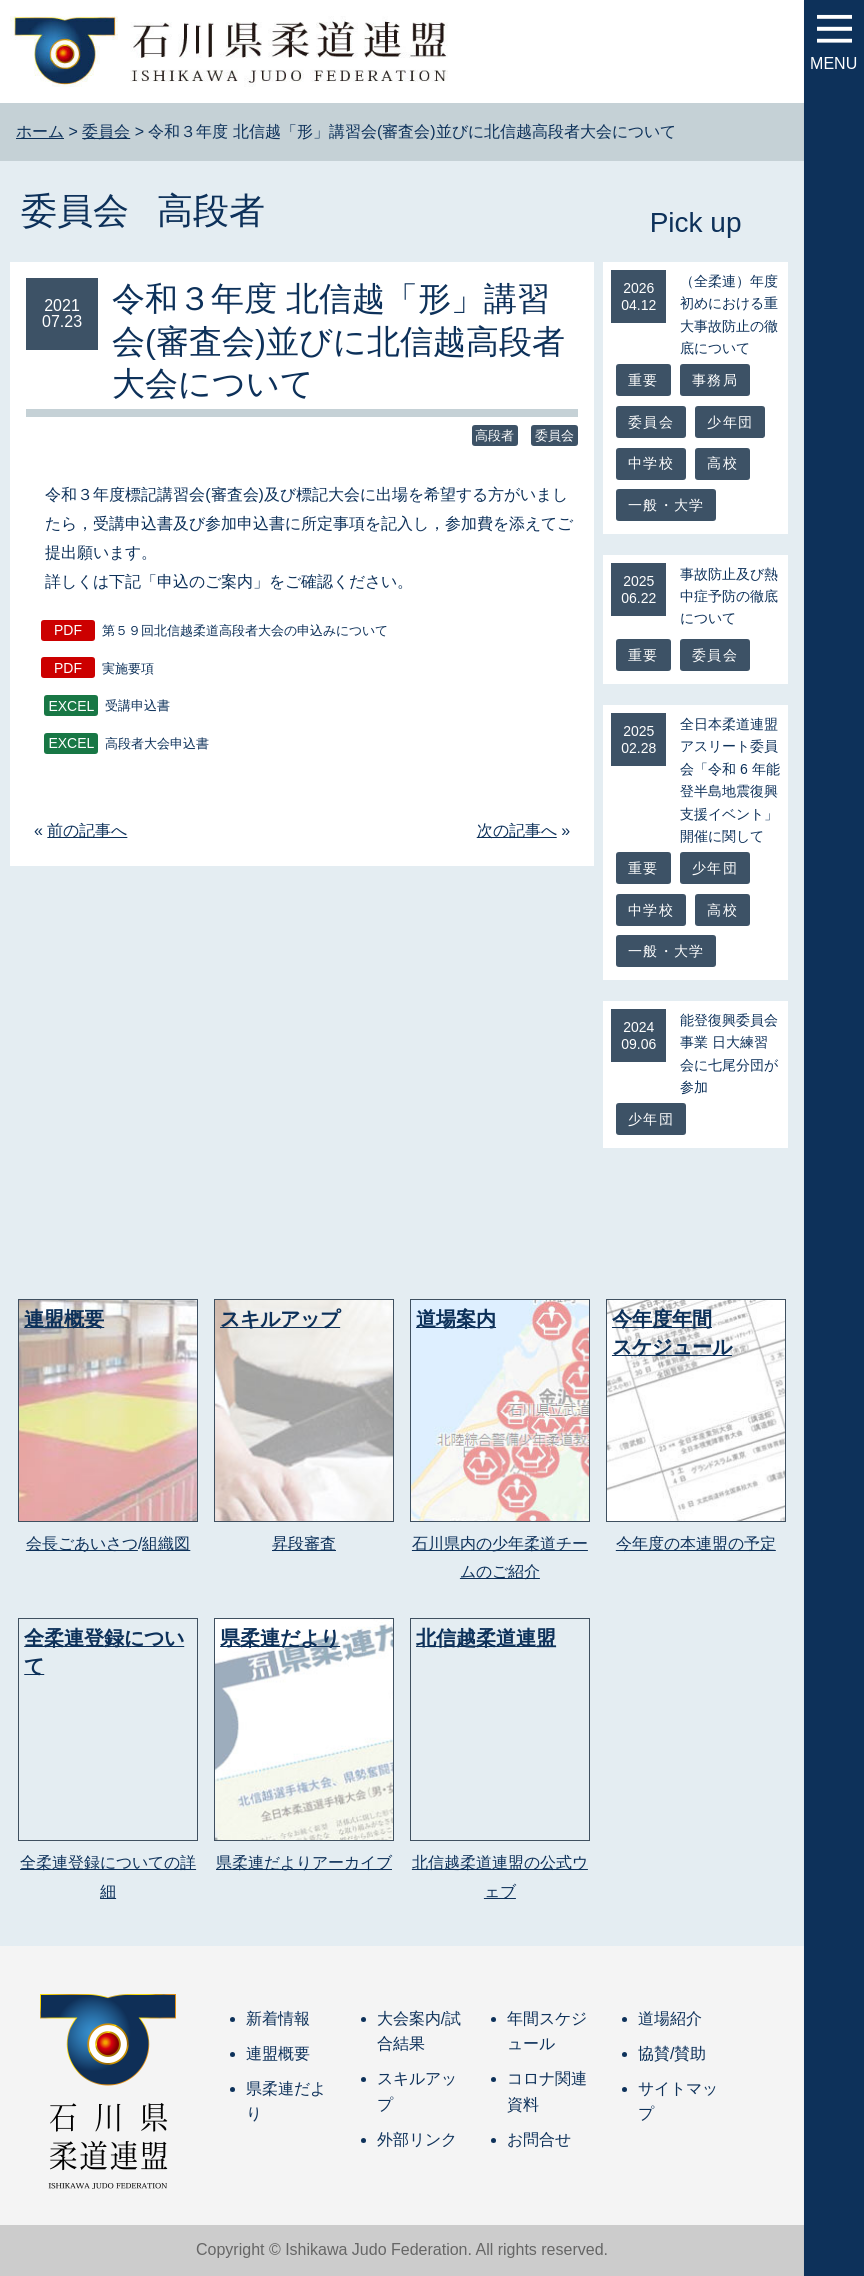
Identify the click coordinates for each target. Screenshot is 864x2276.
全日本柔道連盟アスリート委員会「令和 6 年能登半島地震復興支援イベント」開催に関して (730, 780)
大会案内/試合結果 (419, 2031)
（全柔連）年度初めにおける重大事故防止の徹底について (729, 314)
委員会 (75, 210)
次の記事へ (517, 830)
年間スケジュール (547, 2031)
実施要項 (128, 668)
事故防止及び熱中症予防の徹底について (729, 596)
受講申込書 (137, 706)
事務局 (715, 380)
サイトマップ (678, 2101)
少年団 (730, 422)
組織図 (166, 1543)
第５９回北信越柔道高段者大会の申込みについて (245, 630)
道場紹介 (670, 2018)
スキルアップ (417, 2091)
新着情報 (278, 2018)
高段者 (211, 210)
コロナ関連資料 (547, 2091)
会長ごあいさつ (82, 1543)
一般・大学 (666, 505)
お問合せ (539, 2139)
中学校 (651, 463)
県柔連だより (286, 2101)
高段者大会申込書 (157, 743)
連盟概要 (278, 2053)
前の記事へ (87, 830)
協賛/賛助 (672, 2053)
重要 (643, 380)
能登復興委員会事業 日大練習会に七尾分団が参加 (729, 1053)
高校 (722, 463)
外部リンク (417, 2139)
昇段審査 (304, 1543)
